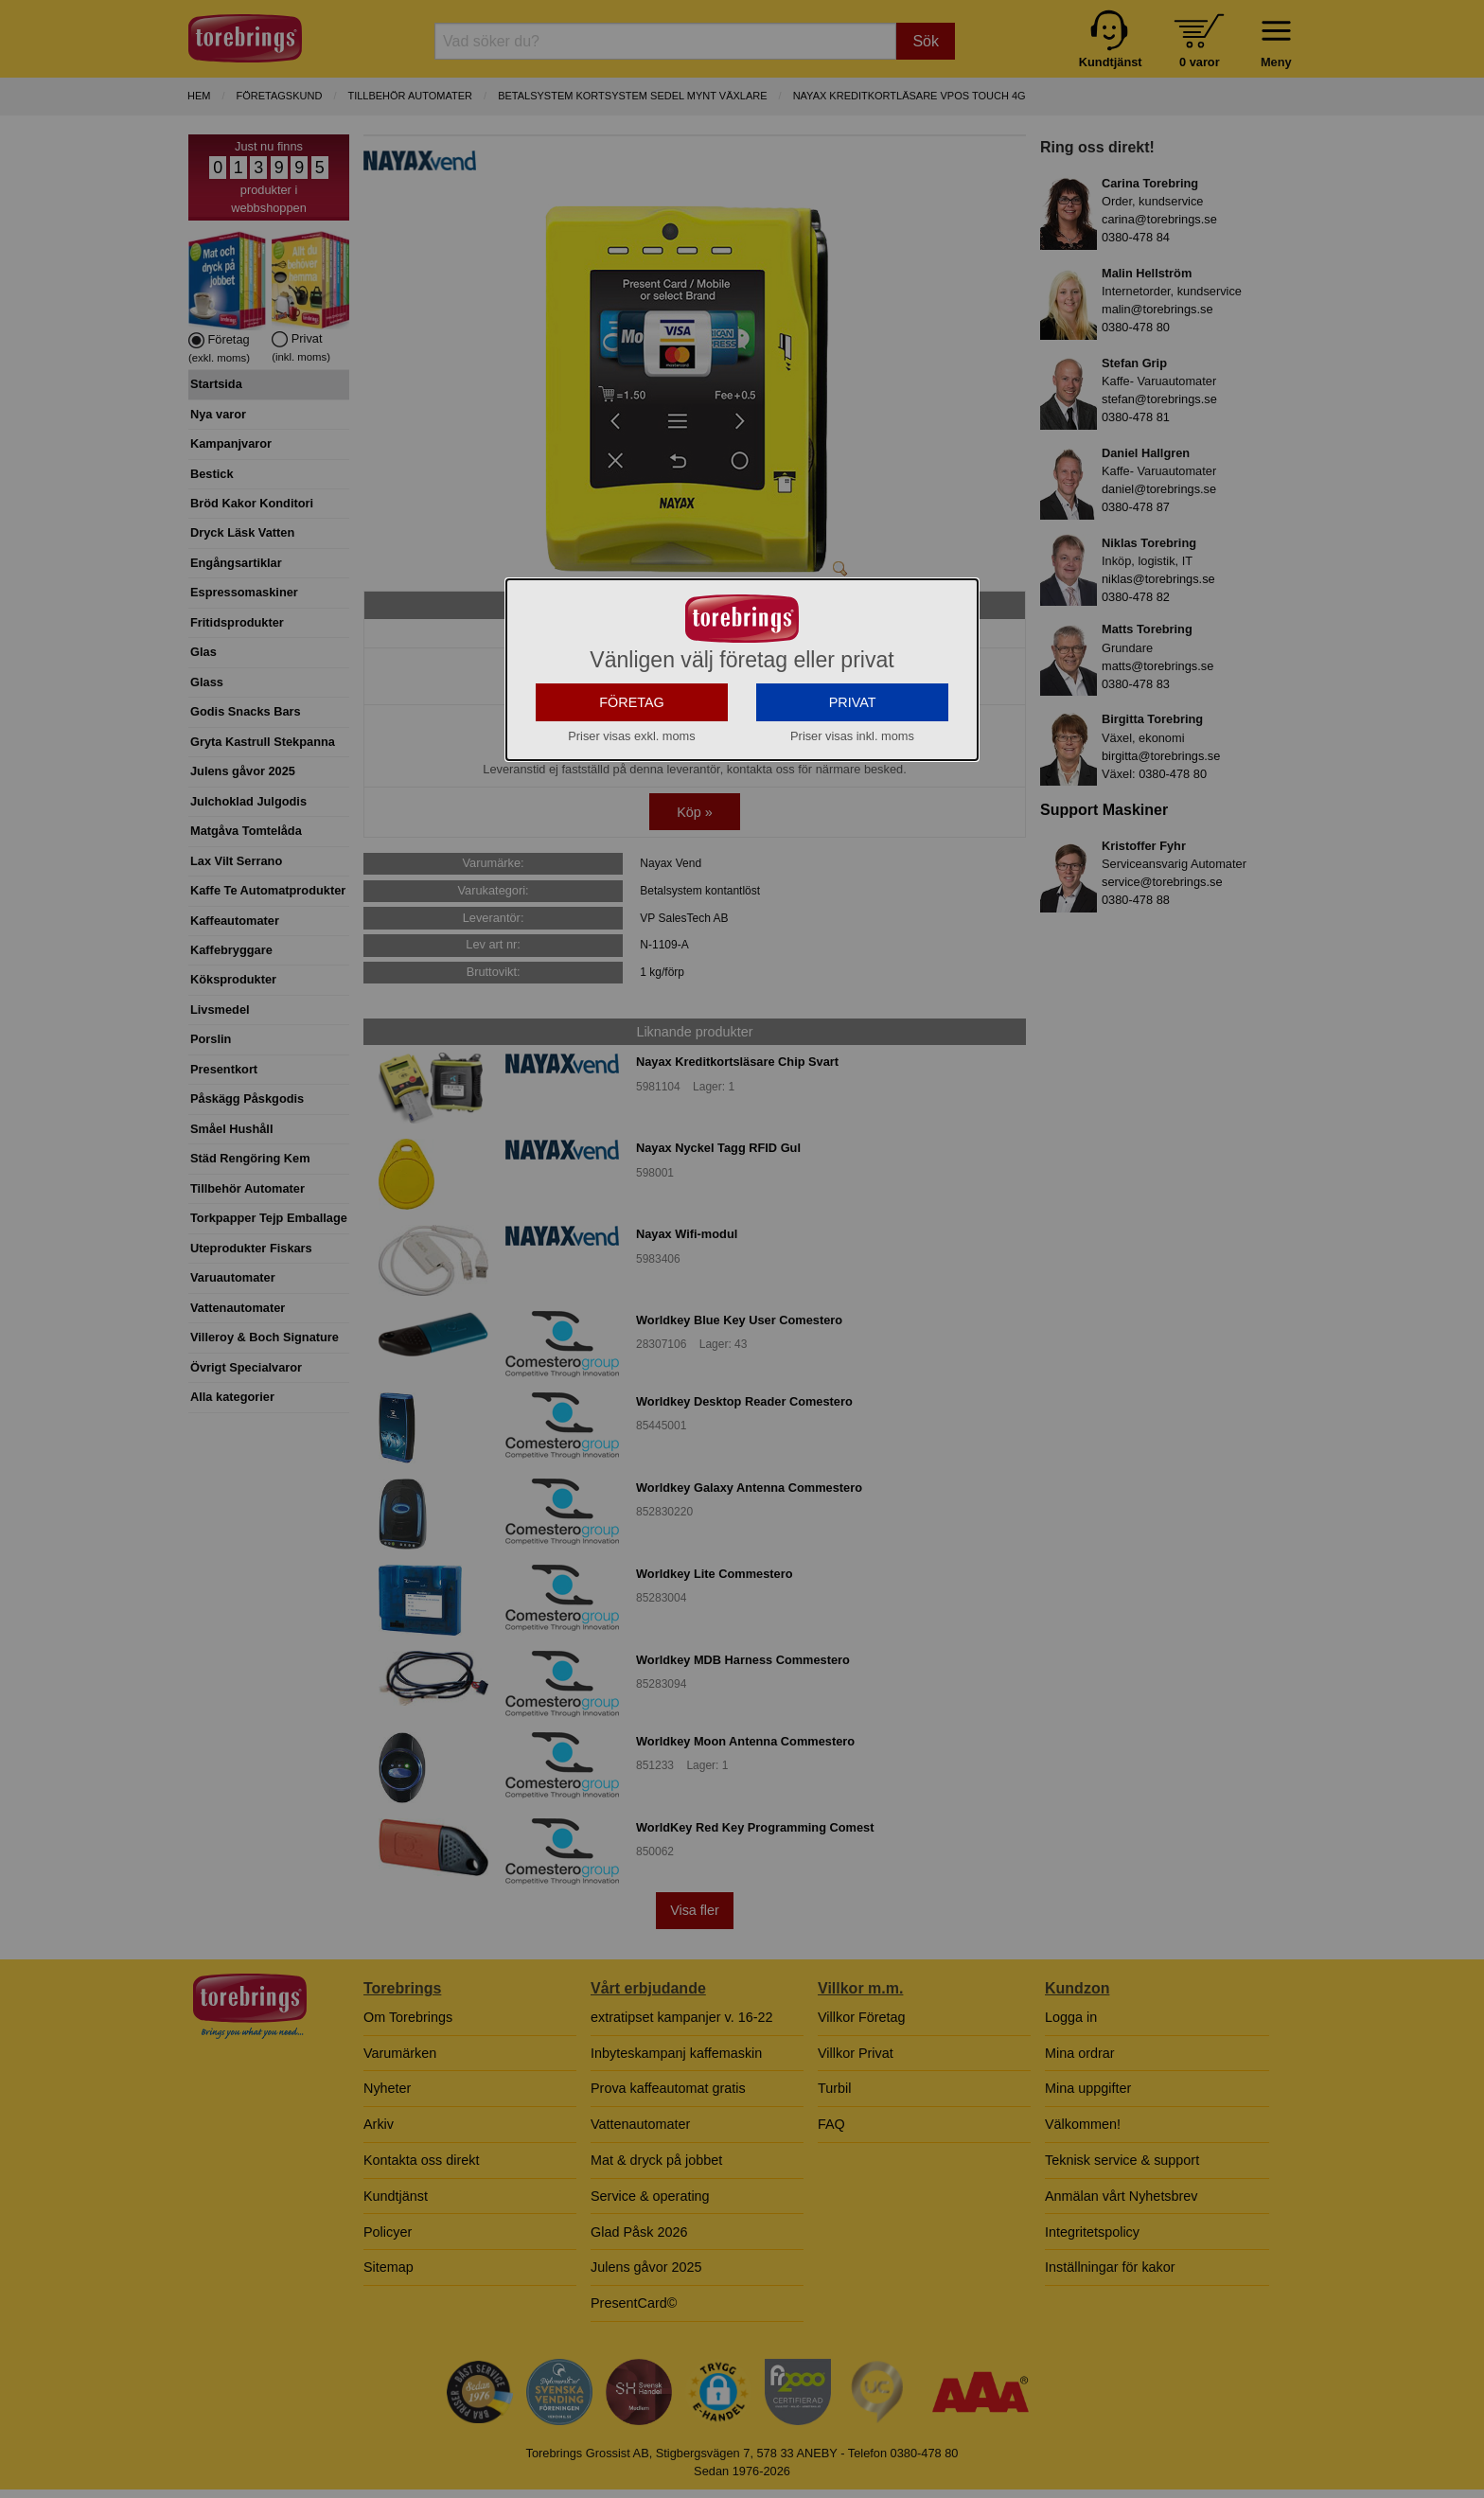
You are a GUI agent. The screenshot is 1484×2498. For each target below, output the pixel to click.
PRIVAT (853, 835)
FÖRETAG (631, 835)
